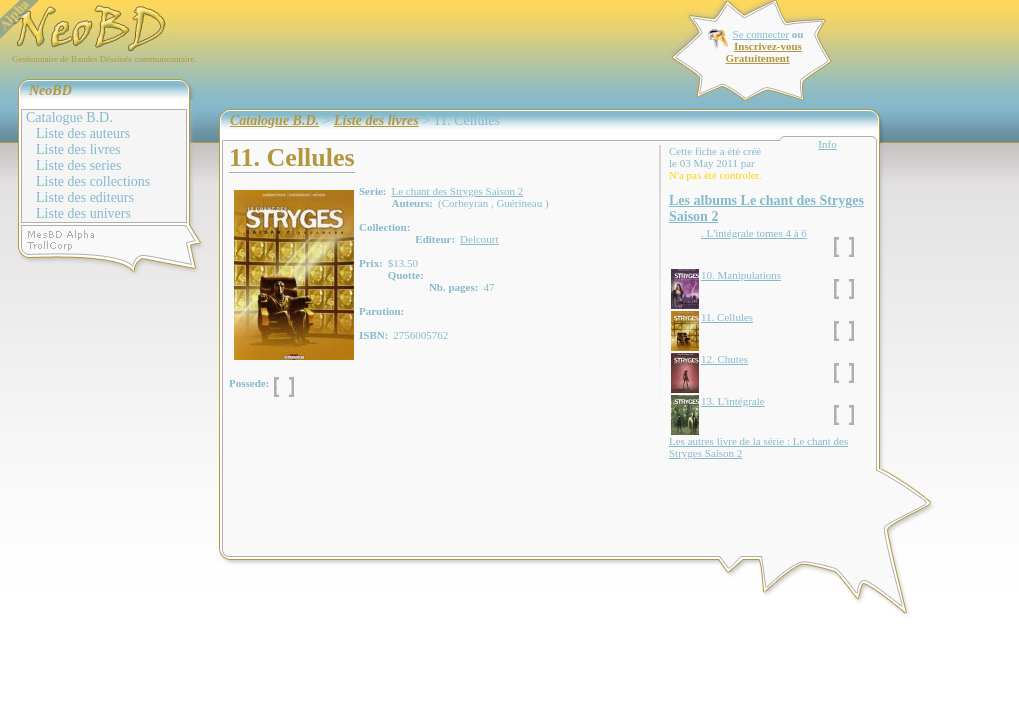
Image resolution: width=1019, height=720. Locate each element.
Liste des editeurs (85, 197)
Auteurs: (412, 203)
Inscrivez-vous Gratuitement (763, 52)
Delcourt (479, 239)
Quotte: (406, 275)
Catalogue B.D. (69, 117)
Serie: (372, 191)
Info (827, 144)
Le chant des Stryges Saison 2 (457, 191)
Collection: (384, 227)
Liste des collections (93, 181)
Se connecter (761, 34)
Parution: (381, 311)
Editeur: (435, 239)
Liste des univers (83, 213)
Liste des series (79, 165)
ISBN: (373, 335)
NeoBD (50, 90)
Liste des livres (78, 149)
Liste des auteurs (83, 133)
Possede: (249, 383)
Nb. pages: (454, 287)
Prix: (371, 263)
